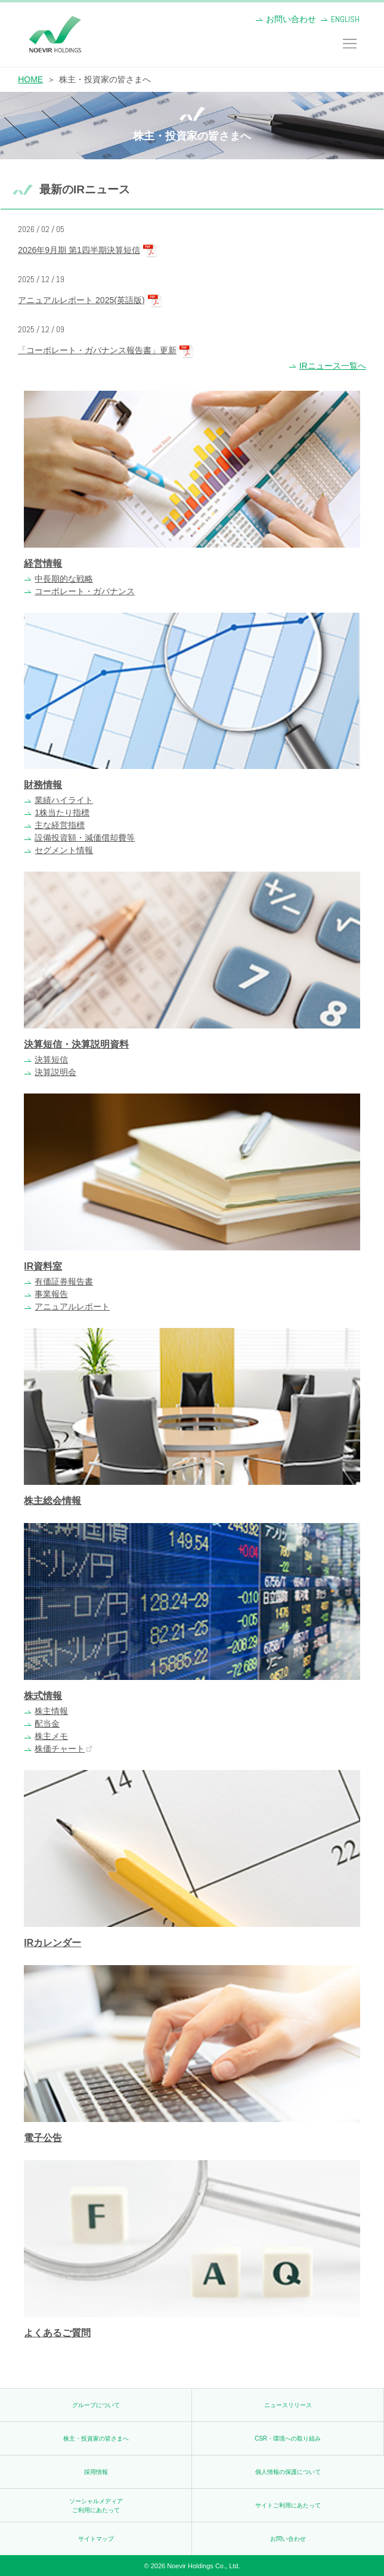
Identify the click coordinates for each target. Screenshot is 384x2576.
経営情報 (43, 563)
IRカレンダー (52, 1943)
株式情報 (43, 1696)
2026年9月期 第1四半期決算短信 (79, 250)
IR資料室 (43, 1266)
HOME (30, 79)
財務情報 (43, 785)
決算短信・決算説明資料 (76, 1044)
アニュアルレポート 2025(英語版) (81, 300)
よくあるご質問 (57, 2333)
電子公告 (43, 2138)
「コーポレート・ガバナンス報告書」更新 (97, 350)
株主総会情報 (52, 1501)
